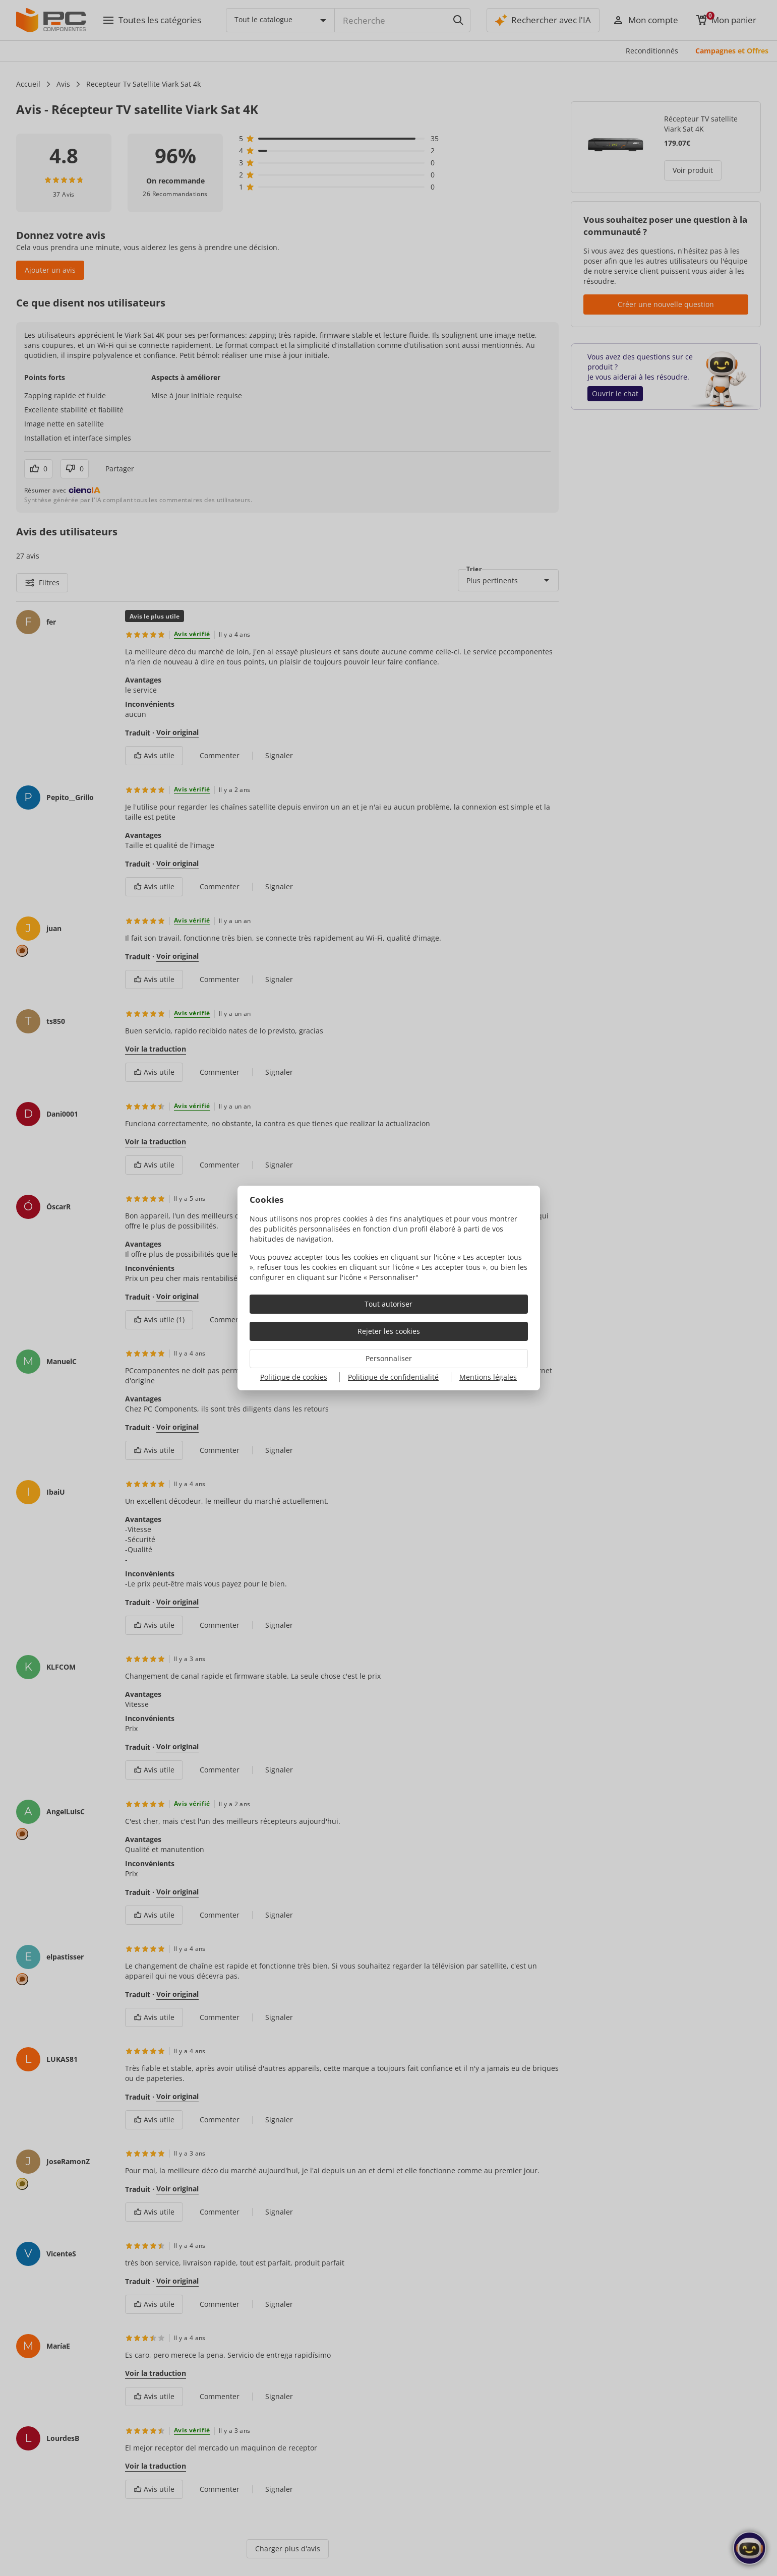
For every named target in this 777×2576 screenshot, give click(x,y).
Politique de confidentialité (393, 1377)
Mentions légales (488, 1377)
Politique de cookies (293, 1377)
